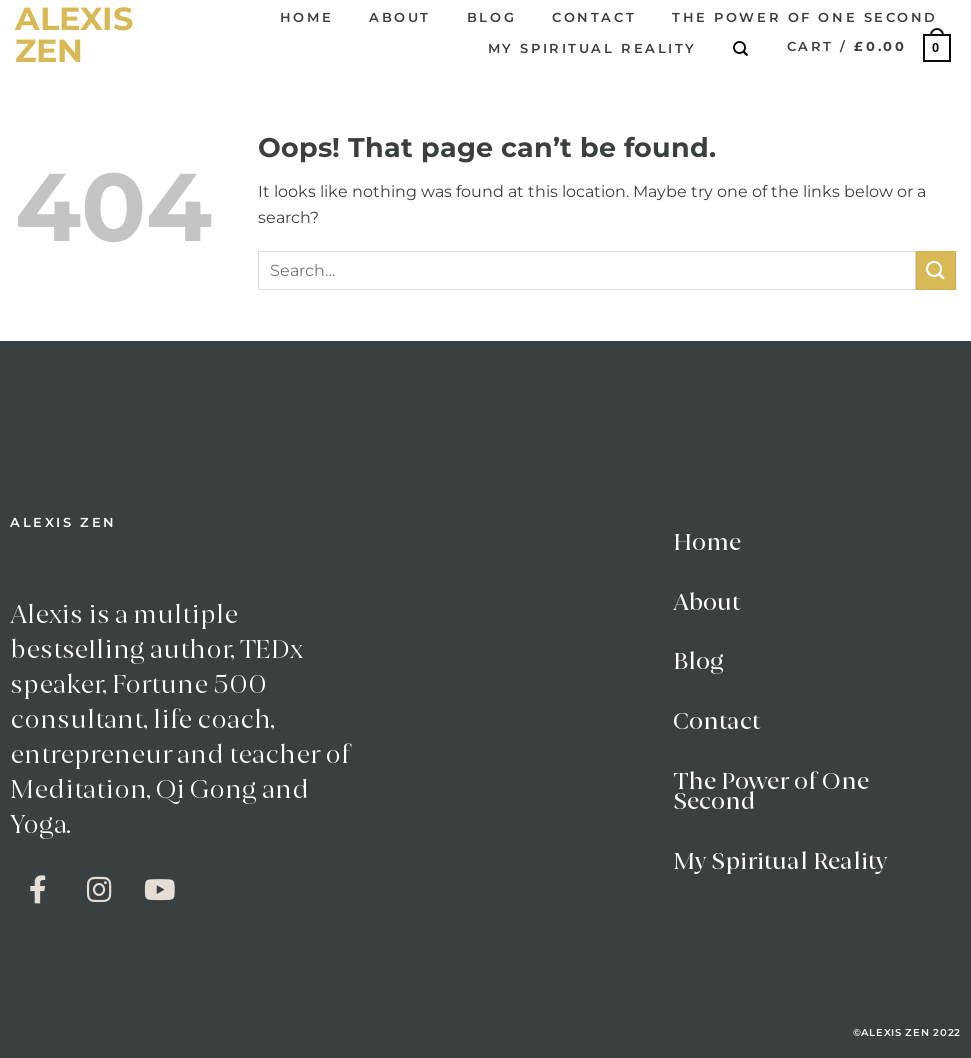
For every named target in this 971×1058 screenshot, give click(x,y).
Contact (594, 17)
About (400, 17)
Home (306, 17)
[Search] (742, 49)
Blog (491, 17)
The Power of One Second (805, 17)
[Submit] (936, 270)
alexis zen (74, 35)
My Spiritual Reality (592, 48)
